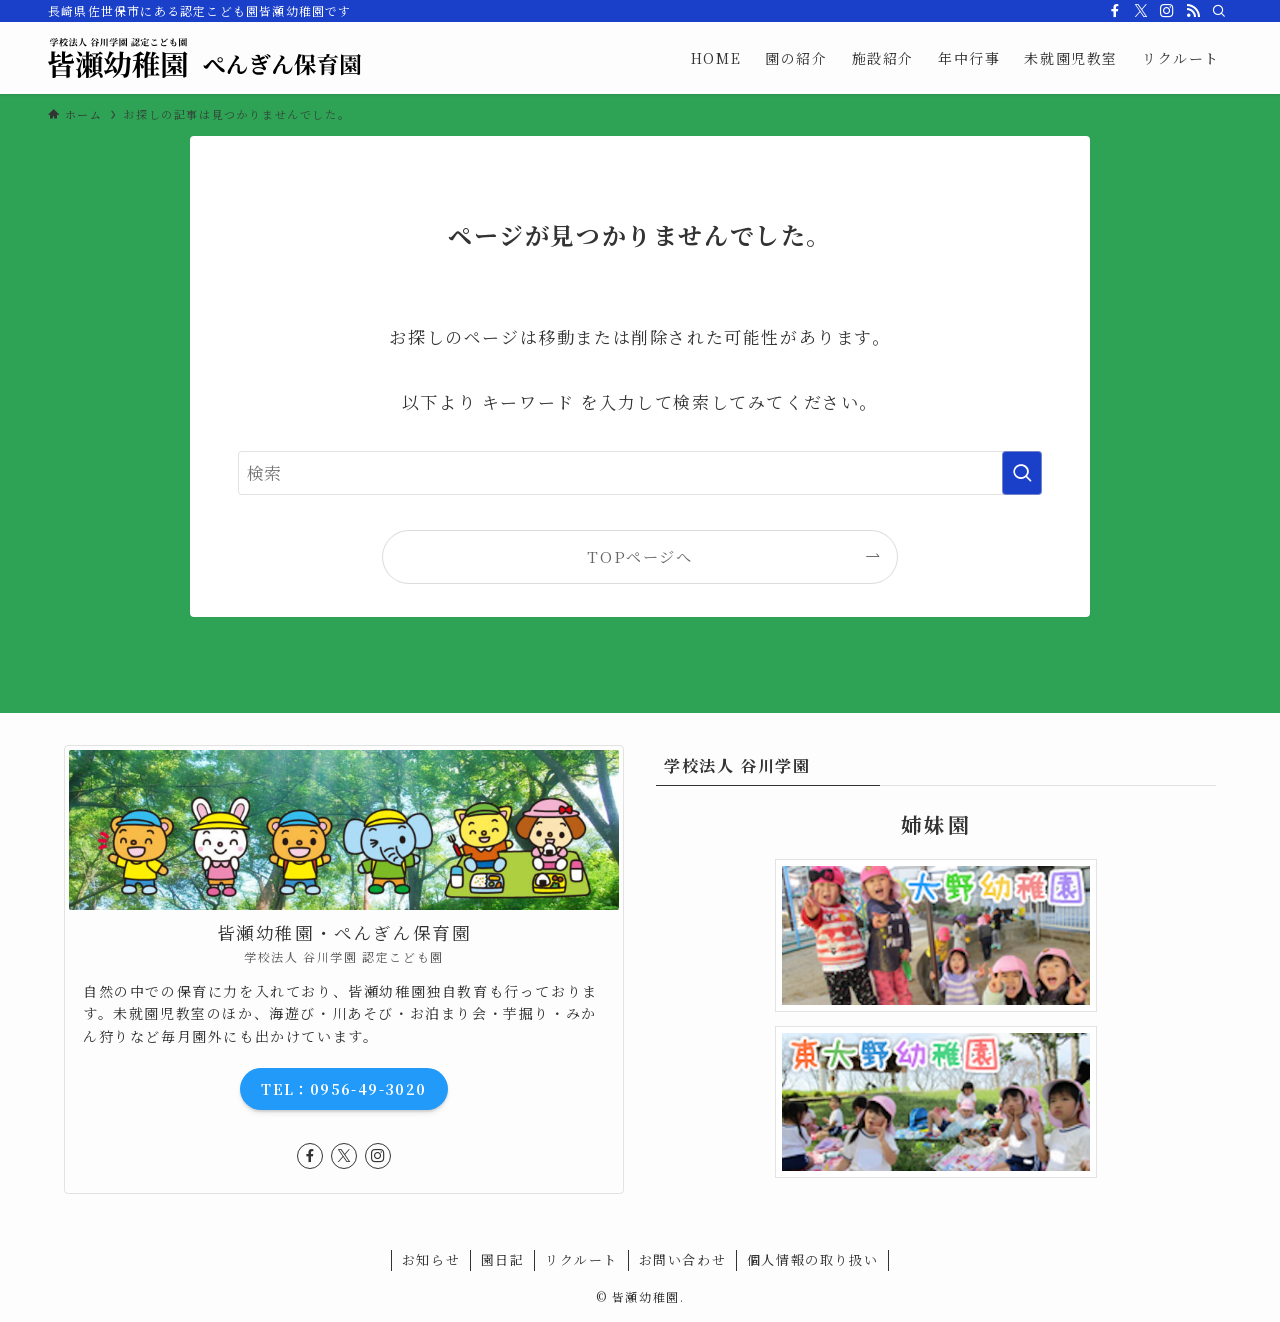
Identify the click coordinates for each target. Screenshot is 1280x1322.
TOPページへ (639, 556)
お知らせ (431, 1259)
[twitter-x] (1141, 11)
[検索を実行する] (1022, 473)
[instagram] (1167, 11)
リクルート (581, 1259)
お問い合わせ (683, 1259)
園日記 (503, 1259)
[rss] (1193, 11)
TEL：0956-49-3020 (343, 1089)
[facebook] (1115, 11)
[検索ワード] (640, 473)
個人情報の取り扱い (812, 1259)
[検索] (1219, 11)
